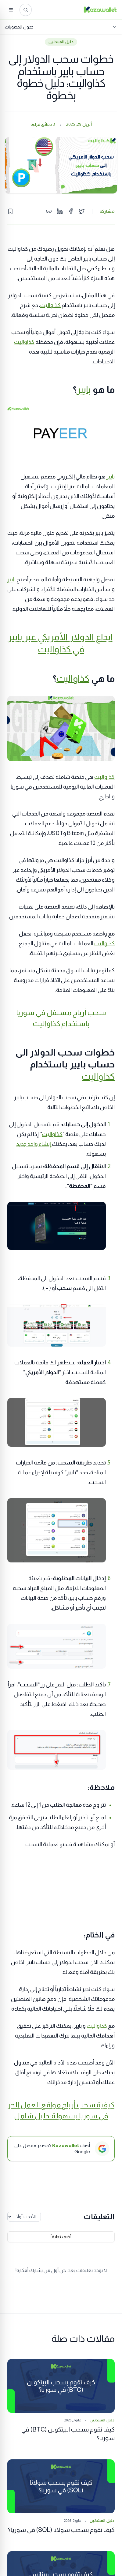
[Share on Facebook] (71, 211)
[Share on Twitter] (82, 211)
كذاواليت (50, 305)
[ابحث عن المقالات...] (26, 10)
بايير (84, 389)
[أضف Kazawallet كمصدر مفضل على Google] (61, 2148)
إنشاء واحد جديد (34, 1144)
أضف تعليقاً (61, 2236)
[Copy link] (49, 211)
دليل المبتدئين (61, 42)
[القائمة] (11, 10)
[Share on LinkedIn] (60, 211)
